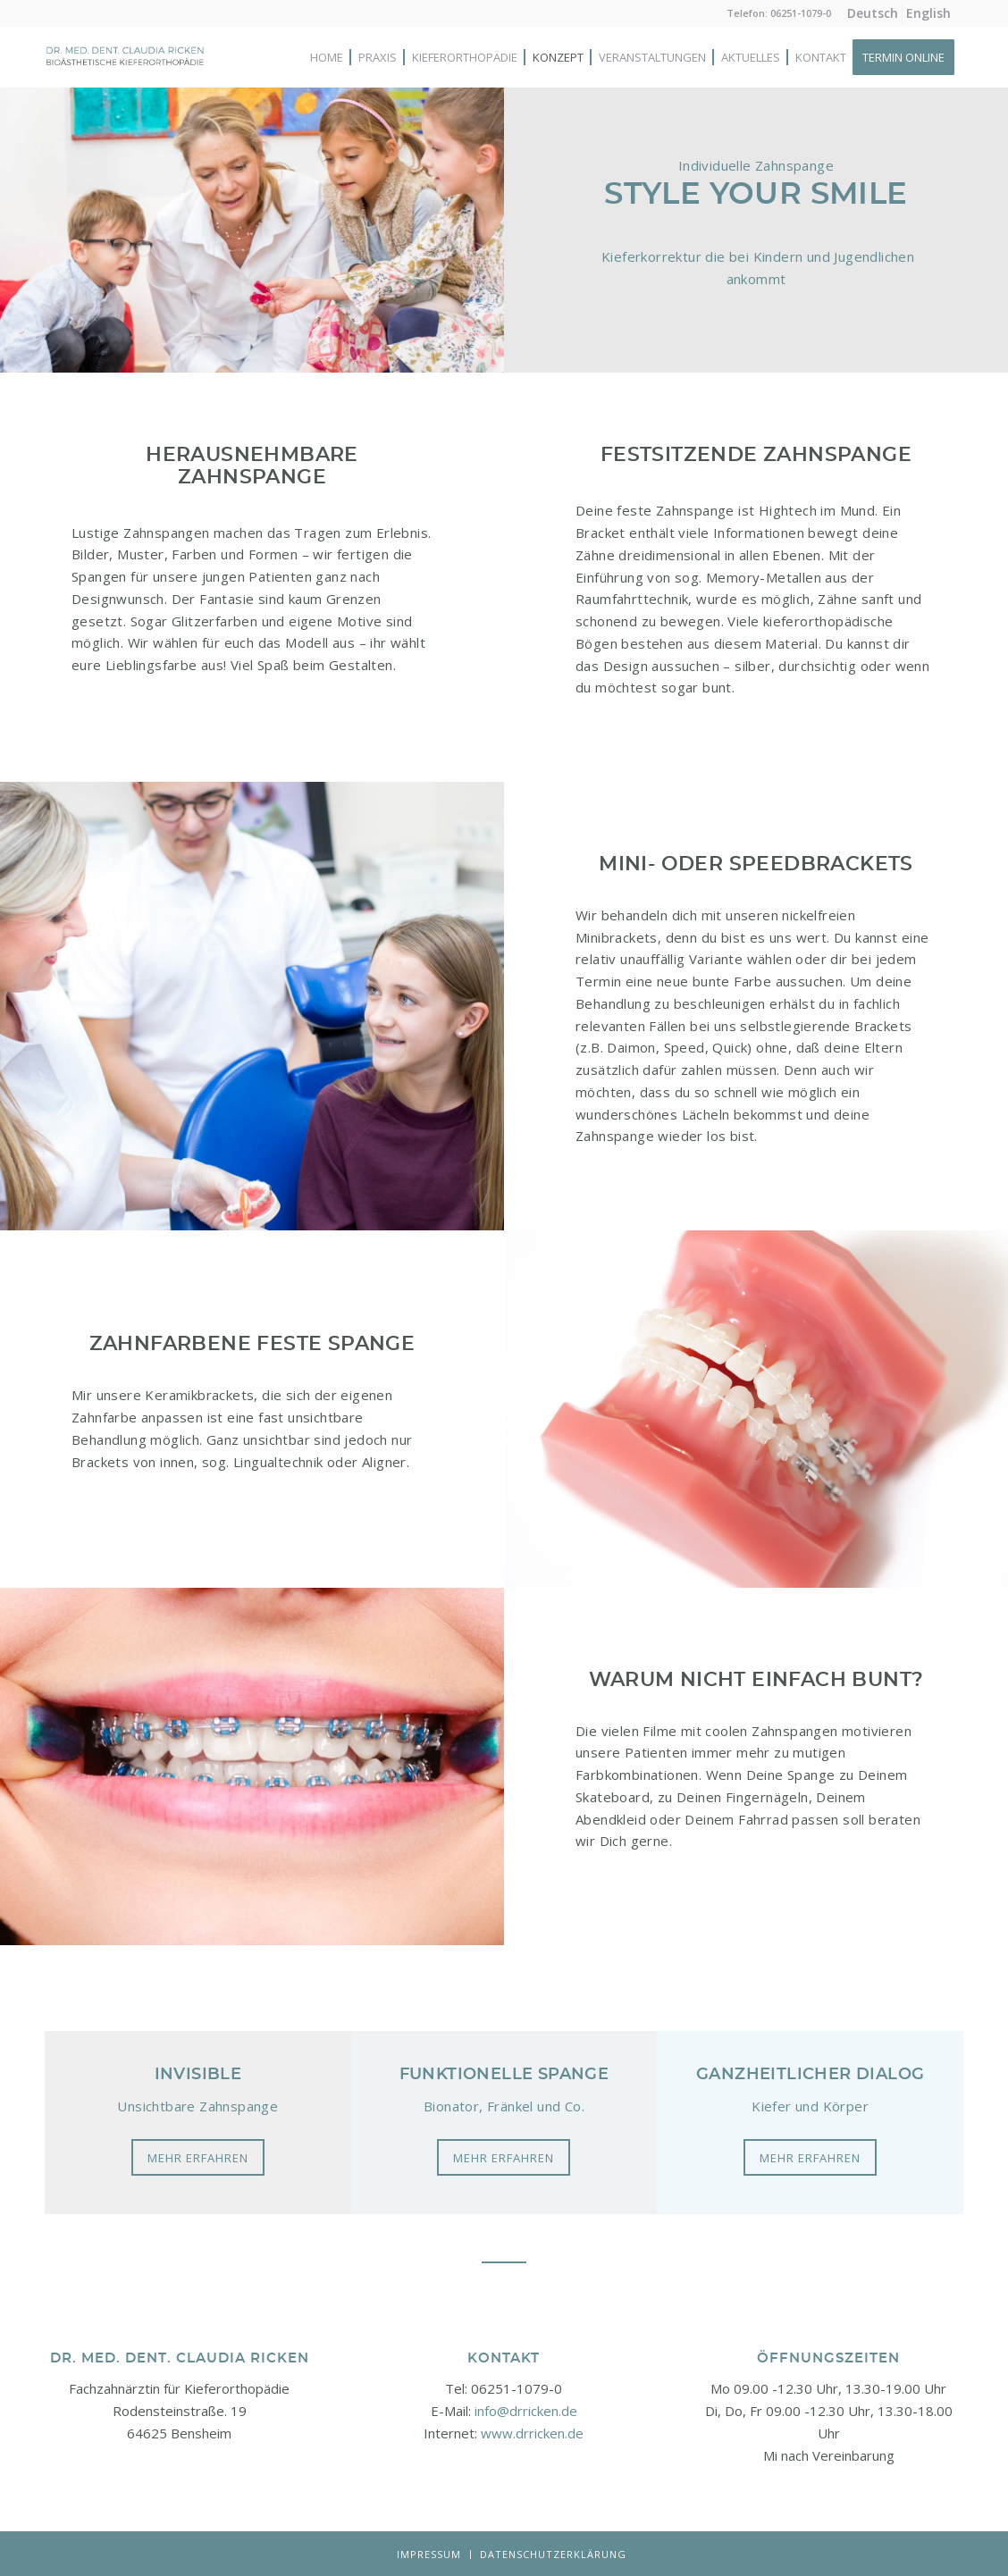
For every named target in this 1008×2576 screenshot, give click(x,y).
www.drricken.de (532, 2433)
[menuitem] (873, 13)
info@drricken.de (526, 2411)
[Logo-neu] (125, 75)
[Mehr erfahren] (198, 2158)
